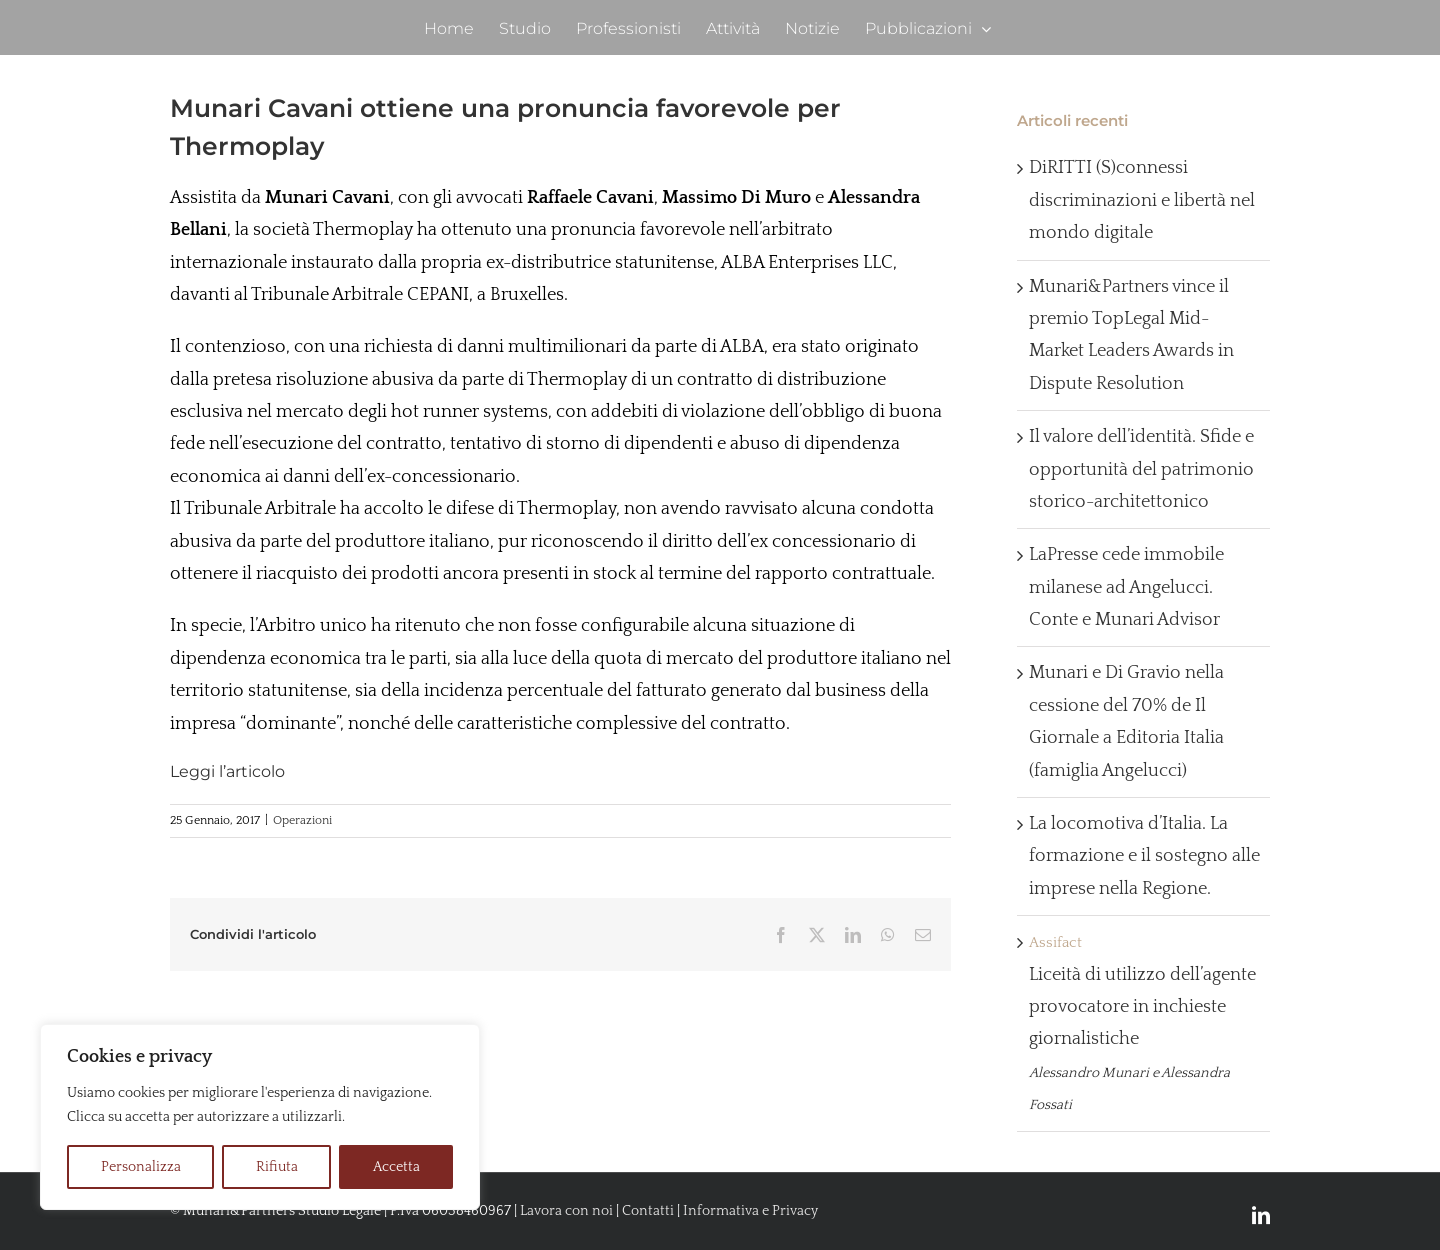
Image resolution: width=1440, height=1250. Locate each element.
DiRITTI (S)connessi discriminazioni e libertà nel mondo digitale (1142, 200)
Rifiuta (277, 1167)
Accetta (396, 1167)
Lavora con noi (566, 1211)
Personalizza (141, 1167)
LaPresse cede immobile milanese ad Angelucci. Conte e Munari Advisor (1126, 587)
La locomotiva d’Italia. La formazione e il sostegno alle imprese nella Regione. (1144, 856)
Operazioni (302, 820)
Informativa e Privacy (750, 1211)
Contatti (648, 1211)
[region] (260, 1117)
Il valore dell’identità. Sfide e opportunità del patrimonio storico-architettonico (1141, 469)
